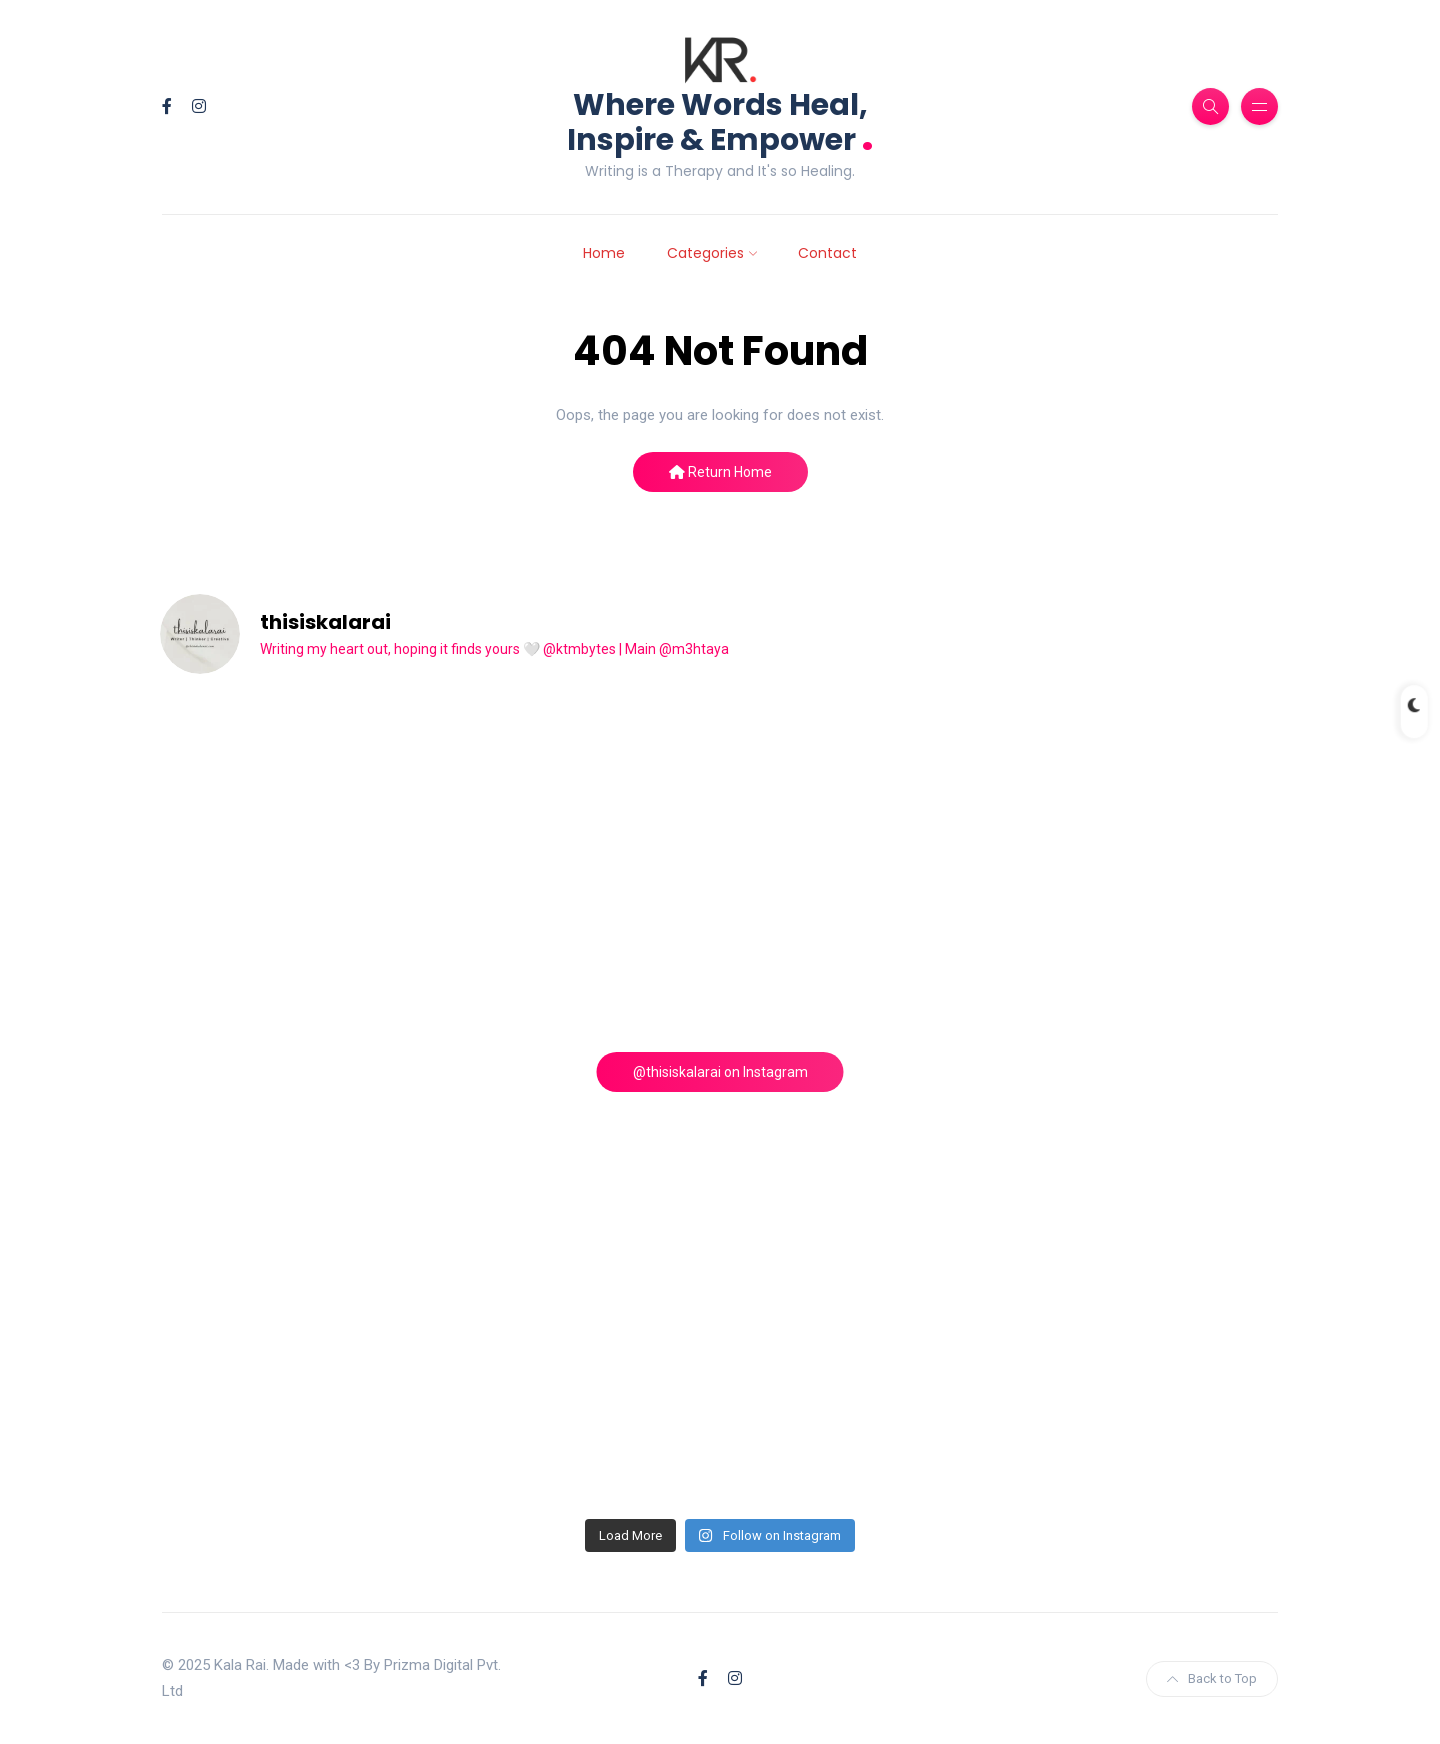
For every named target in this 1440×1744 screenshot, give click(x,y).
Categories (705, 253)
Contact (827, 253)
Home (604, 253)
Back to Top (1212, 1678)
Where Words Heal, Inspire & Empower (720, 122)
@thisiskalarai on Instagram (720, 1072)
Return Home (720, 472)
